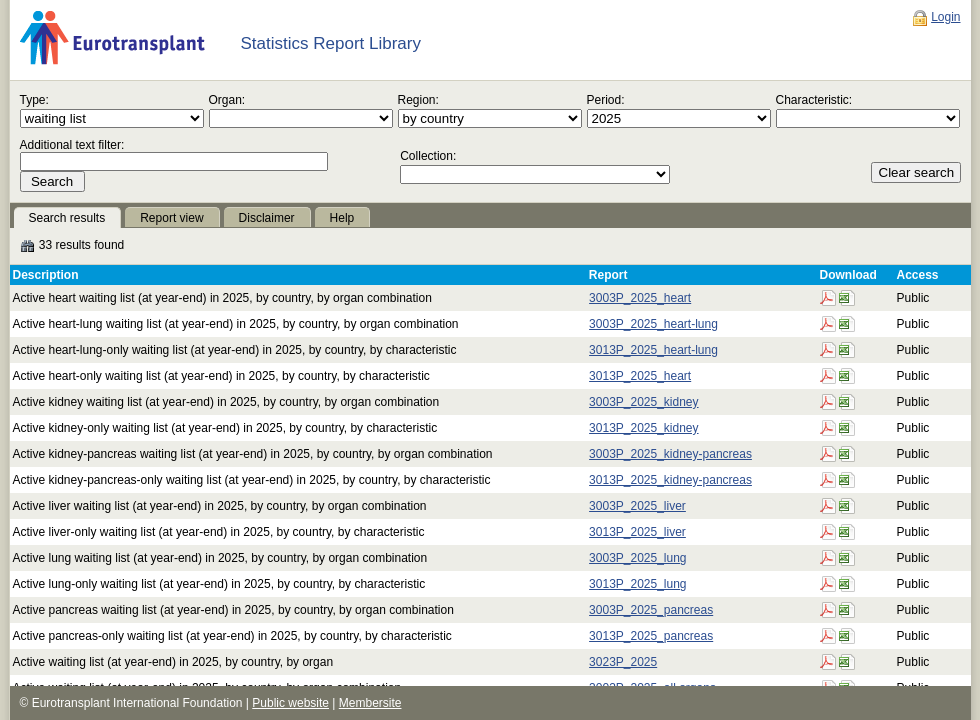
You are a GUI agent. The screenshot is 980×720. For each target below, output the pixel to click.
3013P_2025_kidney (643, 428)
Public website (290, 703)
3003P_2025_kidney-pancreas (670, 454)
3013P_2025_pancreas (651, 636)
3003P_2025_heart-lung (653, 324)
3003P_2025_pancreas (651, 610)
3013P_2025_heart (640, 376)
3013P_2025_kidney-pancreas (670, 480)
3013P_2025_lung (637, 584)
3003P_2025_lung (637, 558)
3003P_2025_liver (637, 506)
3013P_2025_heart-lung (653, 350)
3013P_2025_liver (637, 532)
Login (945, 17)
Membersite (370, 703)
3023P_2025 (623, 662)
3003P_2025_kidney (643, 402)
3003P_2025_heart (640, 298)
